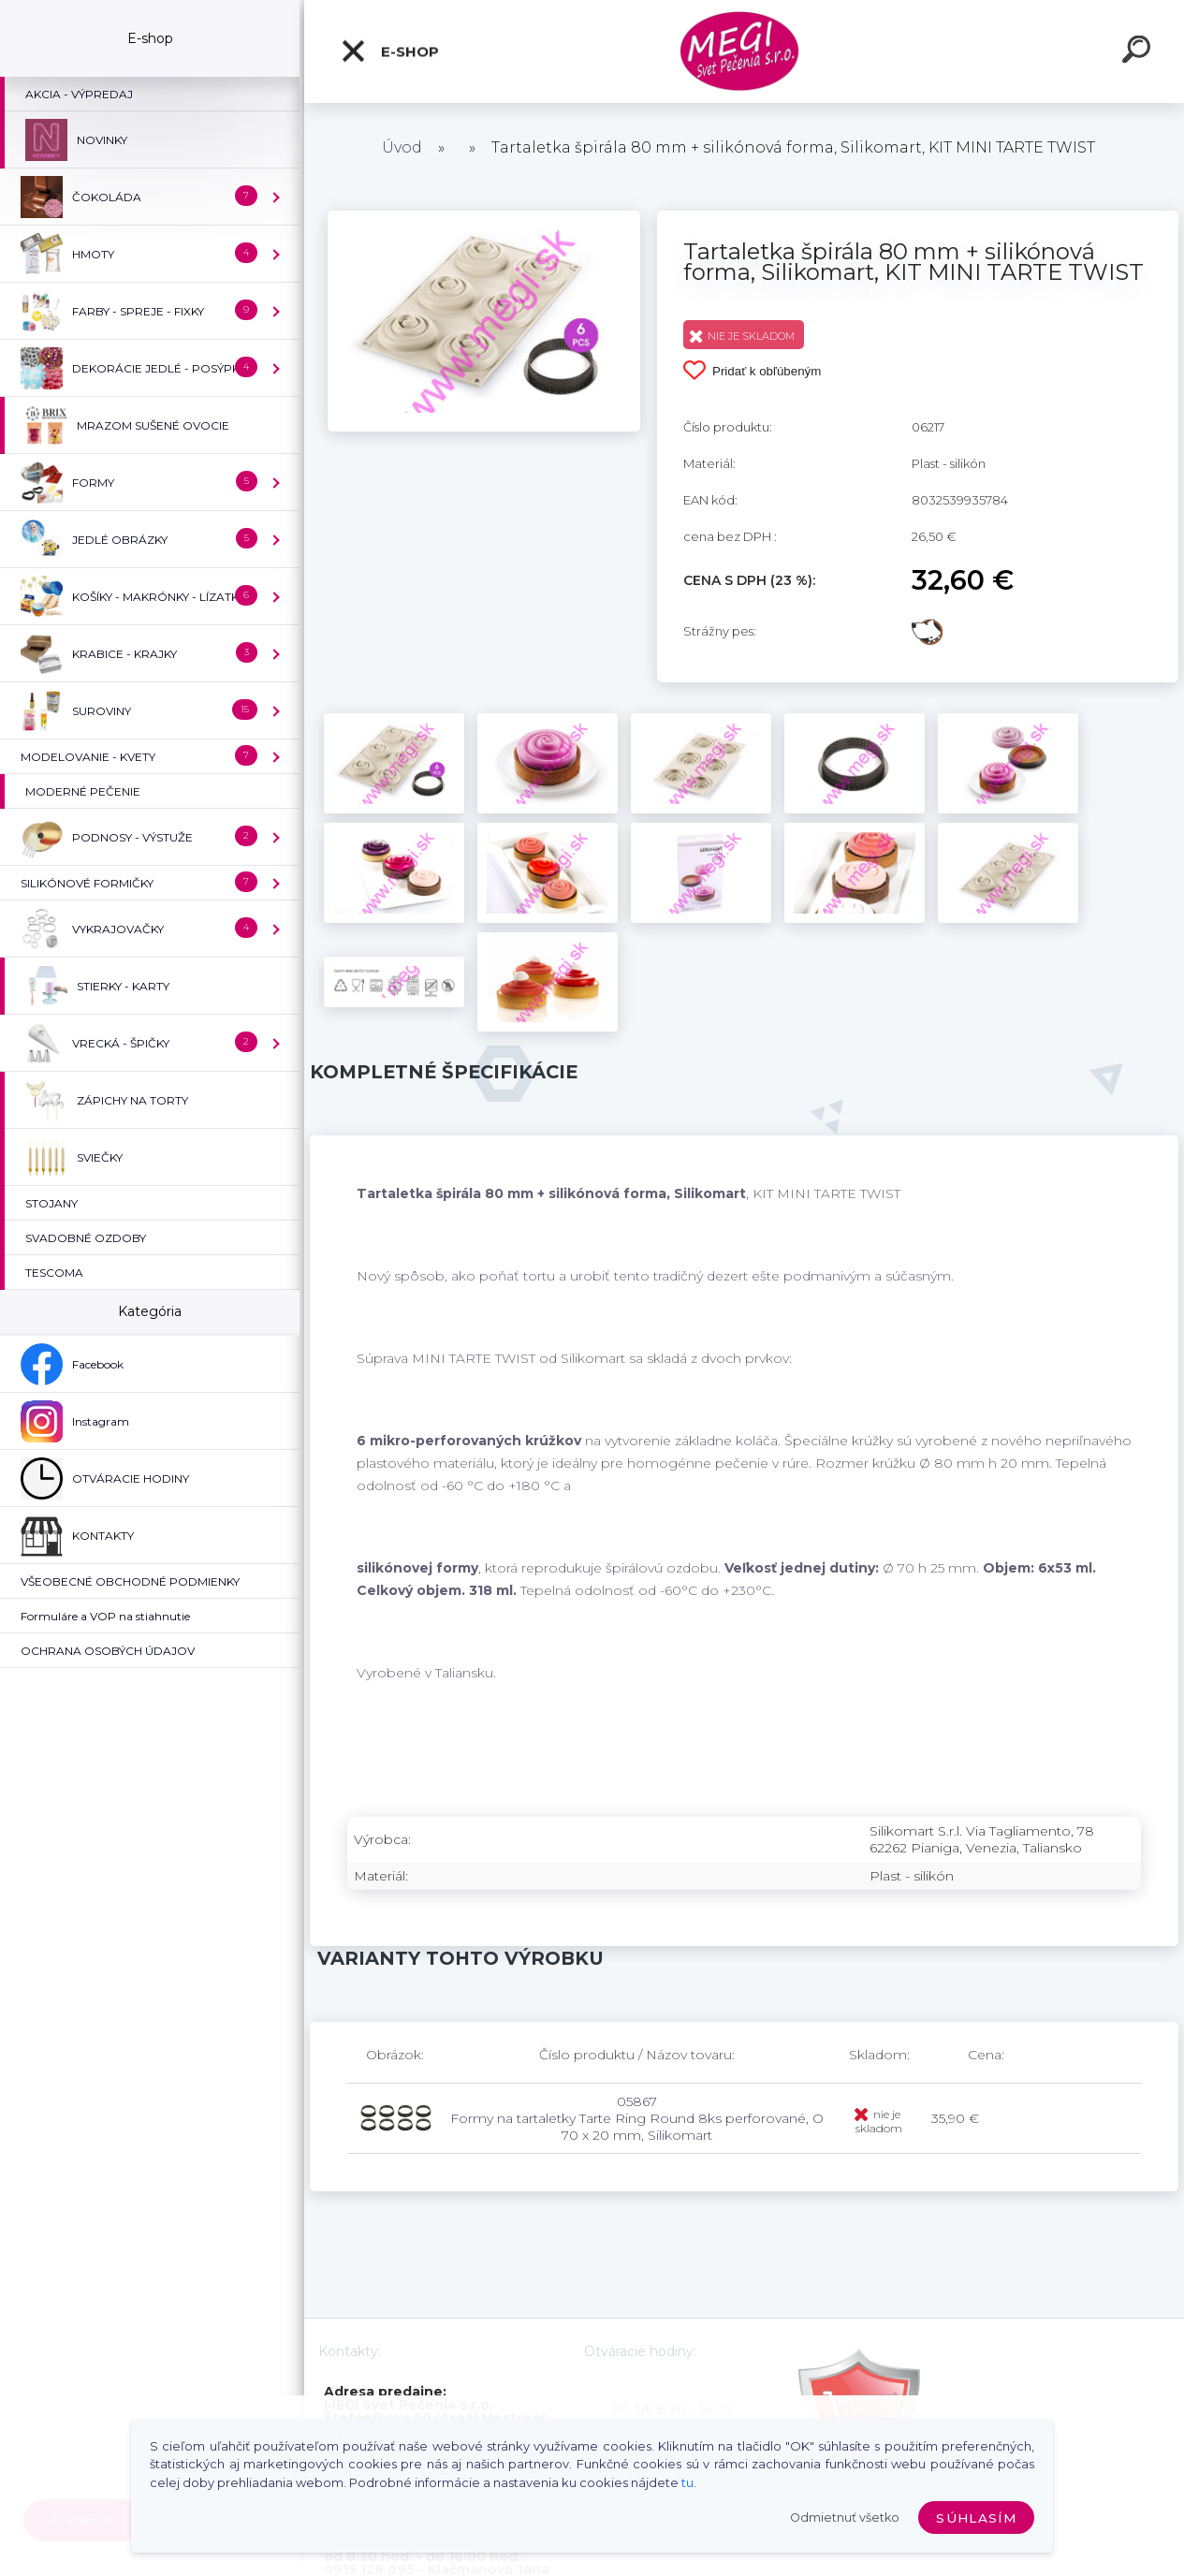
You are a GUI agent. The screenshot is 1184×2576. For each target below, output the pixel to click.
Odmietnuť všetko (844, 2517)
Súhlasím (976, 2517)
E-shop (389, 51)
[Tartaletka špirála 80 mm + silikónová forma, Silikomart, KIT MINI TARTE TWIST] (484, 217)
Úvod (402, 147)
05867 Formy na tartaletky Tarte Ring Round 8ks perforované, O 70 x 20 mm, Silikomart (637, 2118)
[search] (1139, 52)
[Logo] (744, 52)
